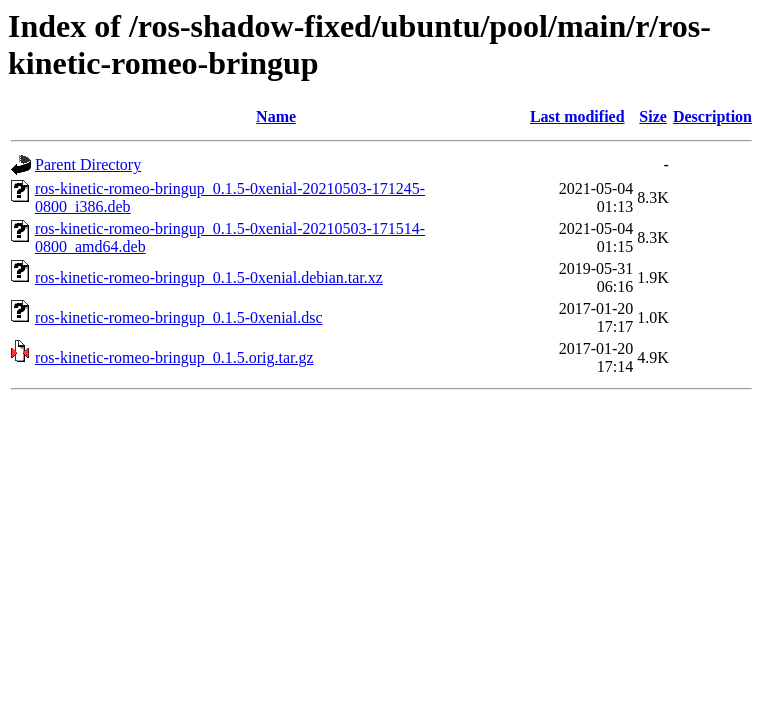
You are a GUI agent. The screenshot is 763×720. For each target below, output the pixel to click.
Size (653, 116)
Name (276, 116)
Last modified (577, 116)
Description (712, 116)
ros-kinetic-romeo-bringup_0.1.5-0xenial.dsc (178, 317)
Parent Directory (88, 164)
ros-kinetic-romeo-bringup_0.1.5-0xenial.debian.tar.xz (209, 277)
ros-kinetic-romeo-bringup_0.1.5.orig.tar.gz (174, 357)
